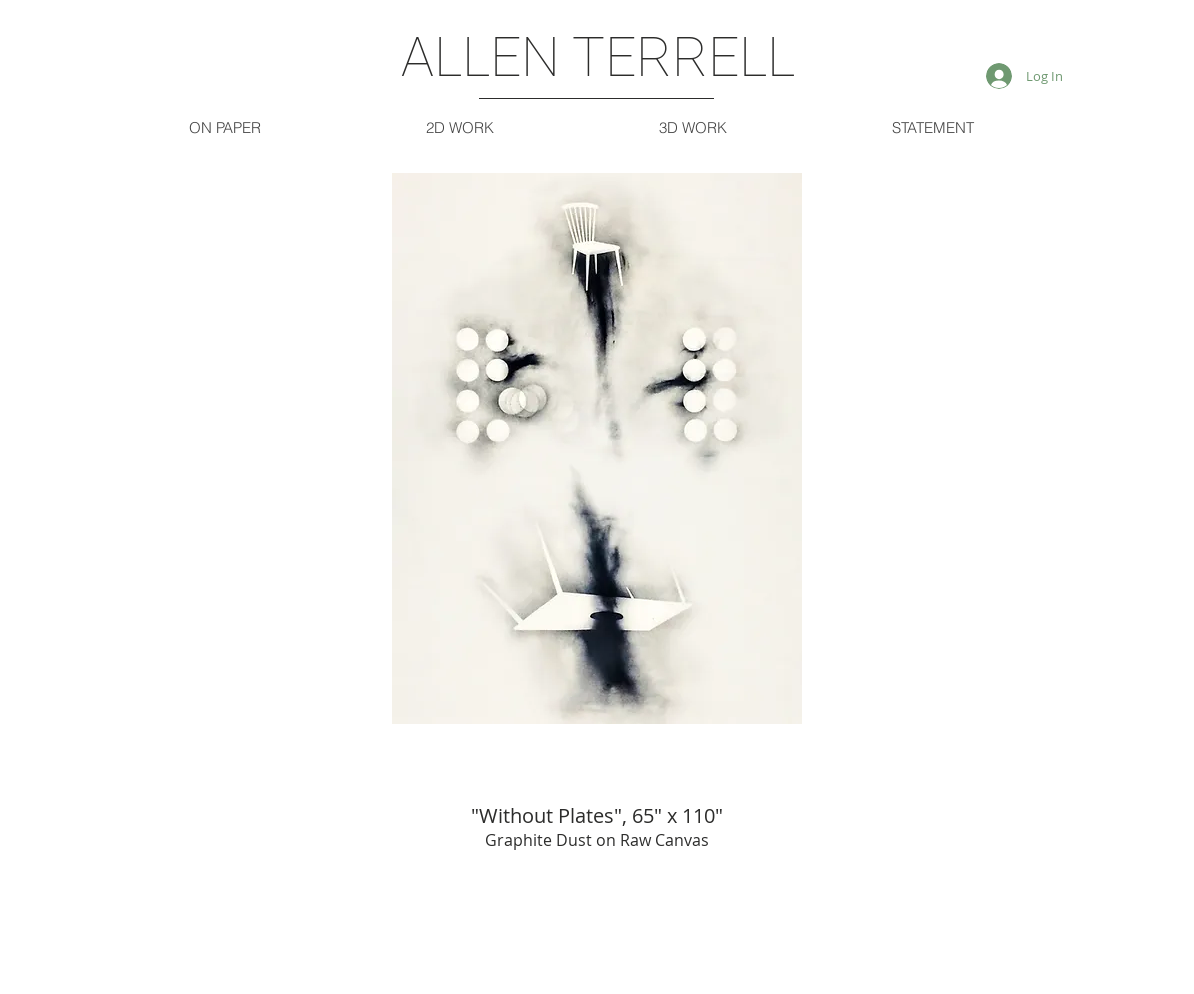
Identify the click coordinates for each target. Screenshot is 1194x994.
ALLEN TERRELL (598, 57)
